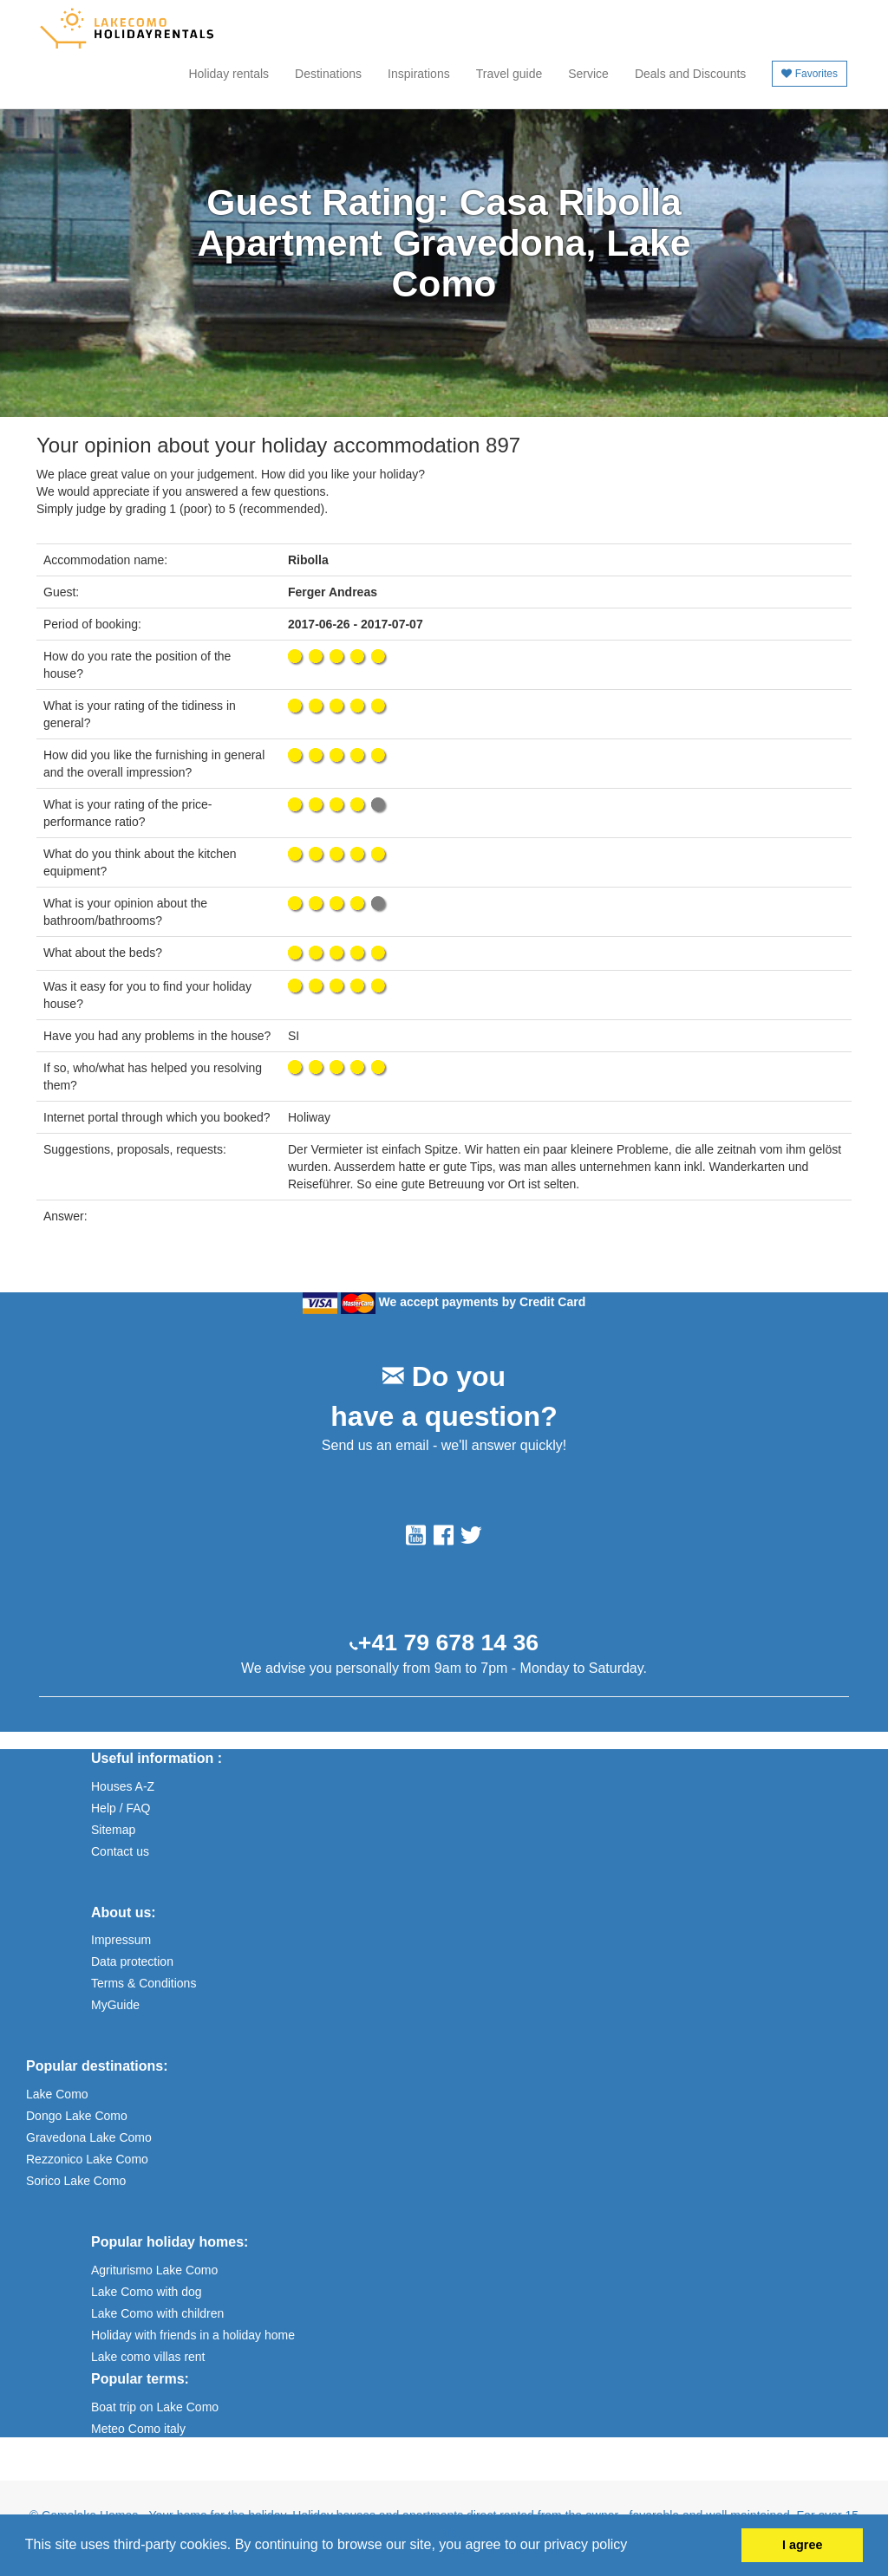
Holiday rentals (228, 74)
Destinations (328, 74)
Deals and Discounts (690, 74)
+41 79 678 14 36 (448, 1643)
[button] (634, 2546)
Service (588, 74)
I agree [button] (802, 2545)
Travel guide (509, 74)
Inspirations (419, 74)
